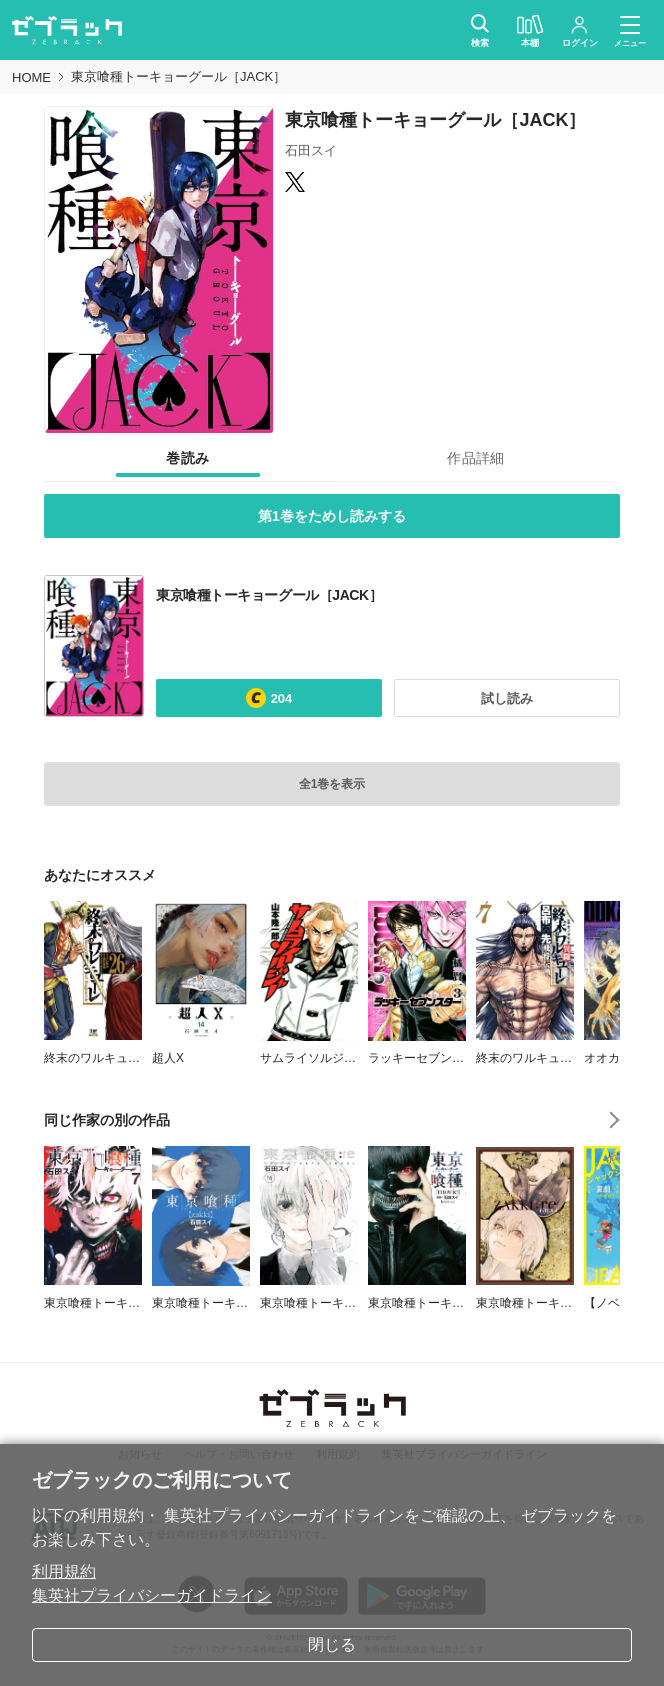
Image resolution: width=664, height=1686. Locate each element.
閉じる (332, 1644)
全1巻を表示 (332, 784)
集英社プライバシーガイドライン (152, 1595)
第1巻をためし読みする (332, 516)
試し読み (507, 698)
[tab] (188, 458)
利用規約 (64, 1571)
